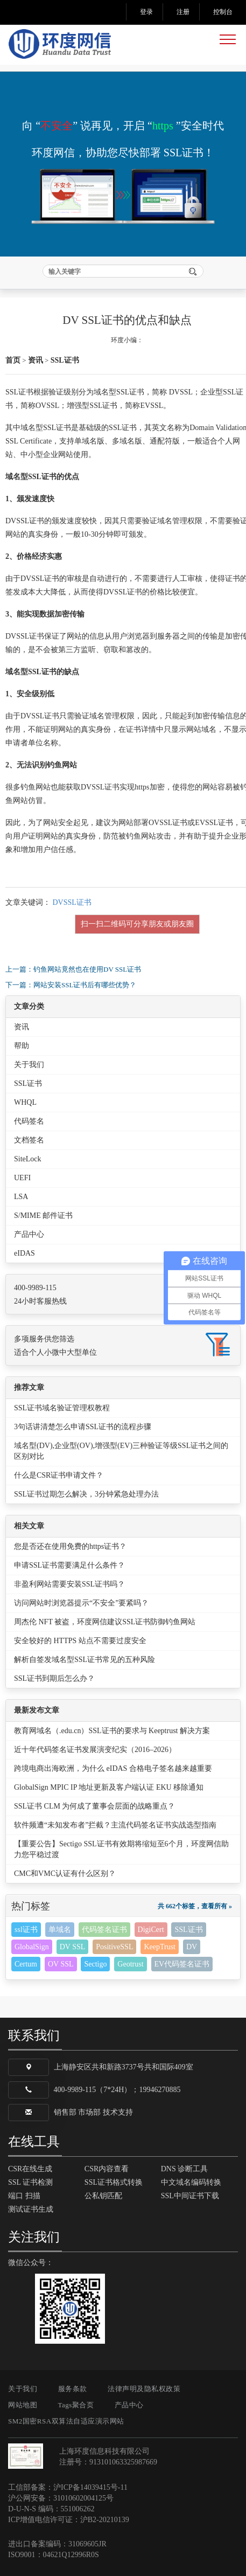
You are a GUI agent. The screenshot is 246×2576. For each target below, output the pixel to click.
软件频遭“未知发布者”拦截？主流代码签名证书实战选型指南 (115, 1825)
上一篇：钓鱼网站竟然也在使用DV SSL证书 (73, 969)
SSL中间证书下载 (190, 2196)
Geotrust (130, 1964)
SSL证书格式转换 (114, 2182)
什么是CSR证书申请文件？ (58, 1475)
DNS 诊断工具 (184, 2169)
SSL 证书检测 (30, 2182)
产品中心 (29, 1234)
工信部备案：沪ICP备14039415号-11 (68, 2487)
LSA (21, 1197)
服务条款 (72, 2389)
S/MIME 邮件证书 (43, 1215)
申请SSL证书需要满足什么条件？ (69, 1565)
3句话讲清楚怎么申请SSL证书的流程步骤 (82, 1427)
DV (191, 1947)
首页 (12, 360)
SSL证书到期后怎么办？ (54, 1678)
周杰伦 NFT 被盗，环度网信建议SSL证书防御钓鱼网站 (104, 1622)
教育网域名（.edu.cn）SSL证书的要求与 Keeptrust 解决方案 (112, 1731)
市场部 (89, 2112)
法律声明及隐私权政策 (144, 2389)
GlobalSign (32, 1947)
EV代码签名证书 (182, 1964)
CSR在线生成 (30, 2169)
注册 (183, 12)
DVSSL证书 (72, 902)
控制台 (223, 12)
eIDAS (24, 1253)
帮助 (21, 1046)
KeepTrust (159, 1947)
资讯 (35, 360)
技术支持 (118, 2112)
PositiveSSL (114, 1947)
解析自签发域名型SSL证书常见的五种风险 (84, 1660)
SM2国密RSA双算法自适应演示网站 (66, 2421)
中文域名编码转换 (191, 2182)
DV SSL (73, 1947)
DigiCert (151, 1930)
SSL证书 (65, 360)
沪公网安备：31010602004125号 (61, 2498)
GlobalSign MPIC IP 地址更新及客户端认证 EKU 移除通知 (108, 1787)
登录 (146, 12)
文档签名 (29, 1140)
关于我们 (29, 1065)
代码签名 (29, 1121)
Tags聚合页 (76, 2405)
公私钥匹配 (103, 2196)
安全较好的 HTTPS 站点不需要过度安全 (80, 1641)
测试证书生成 (30, 2209)
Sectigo (95, 1964)
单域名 (59, 1930)
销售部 (65, 2112)
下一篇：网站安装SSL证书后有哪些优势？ (70, 985)
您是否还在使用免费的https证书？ (70, 1546)
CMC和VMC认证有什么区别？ (65, 1873)
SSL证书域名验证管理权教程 (62, 1408)
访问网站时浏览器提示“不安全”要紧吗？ (81, 1603)
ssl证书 (26, 1930)
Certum (26, 1964)
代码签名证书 (104, 1930)
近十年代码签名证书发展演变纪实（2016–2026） (95, 1750)
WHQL (25, 1102)
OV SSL (61, 1964)
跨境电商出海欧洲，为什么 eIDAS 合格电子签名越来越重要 (113, 1768)
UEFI (22, 1178)
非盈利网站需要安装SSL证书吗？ (69, 1584)
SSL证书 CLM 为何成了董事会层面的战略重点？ (94, 1806)
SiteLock (27, 1159)
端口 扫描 (24, 2196)
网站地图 (22, 2405)
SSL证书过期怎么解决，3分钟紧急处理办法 (86, 1494)
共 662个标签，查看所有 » (195, 1906)
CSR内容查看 (107, 2169)
